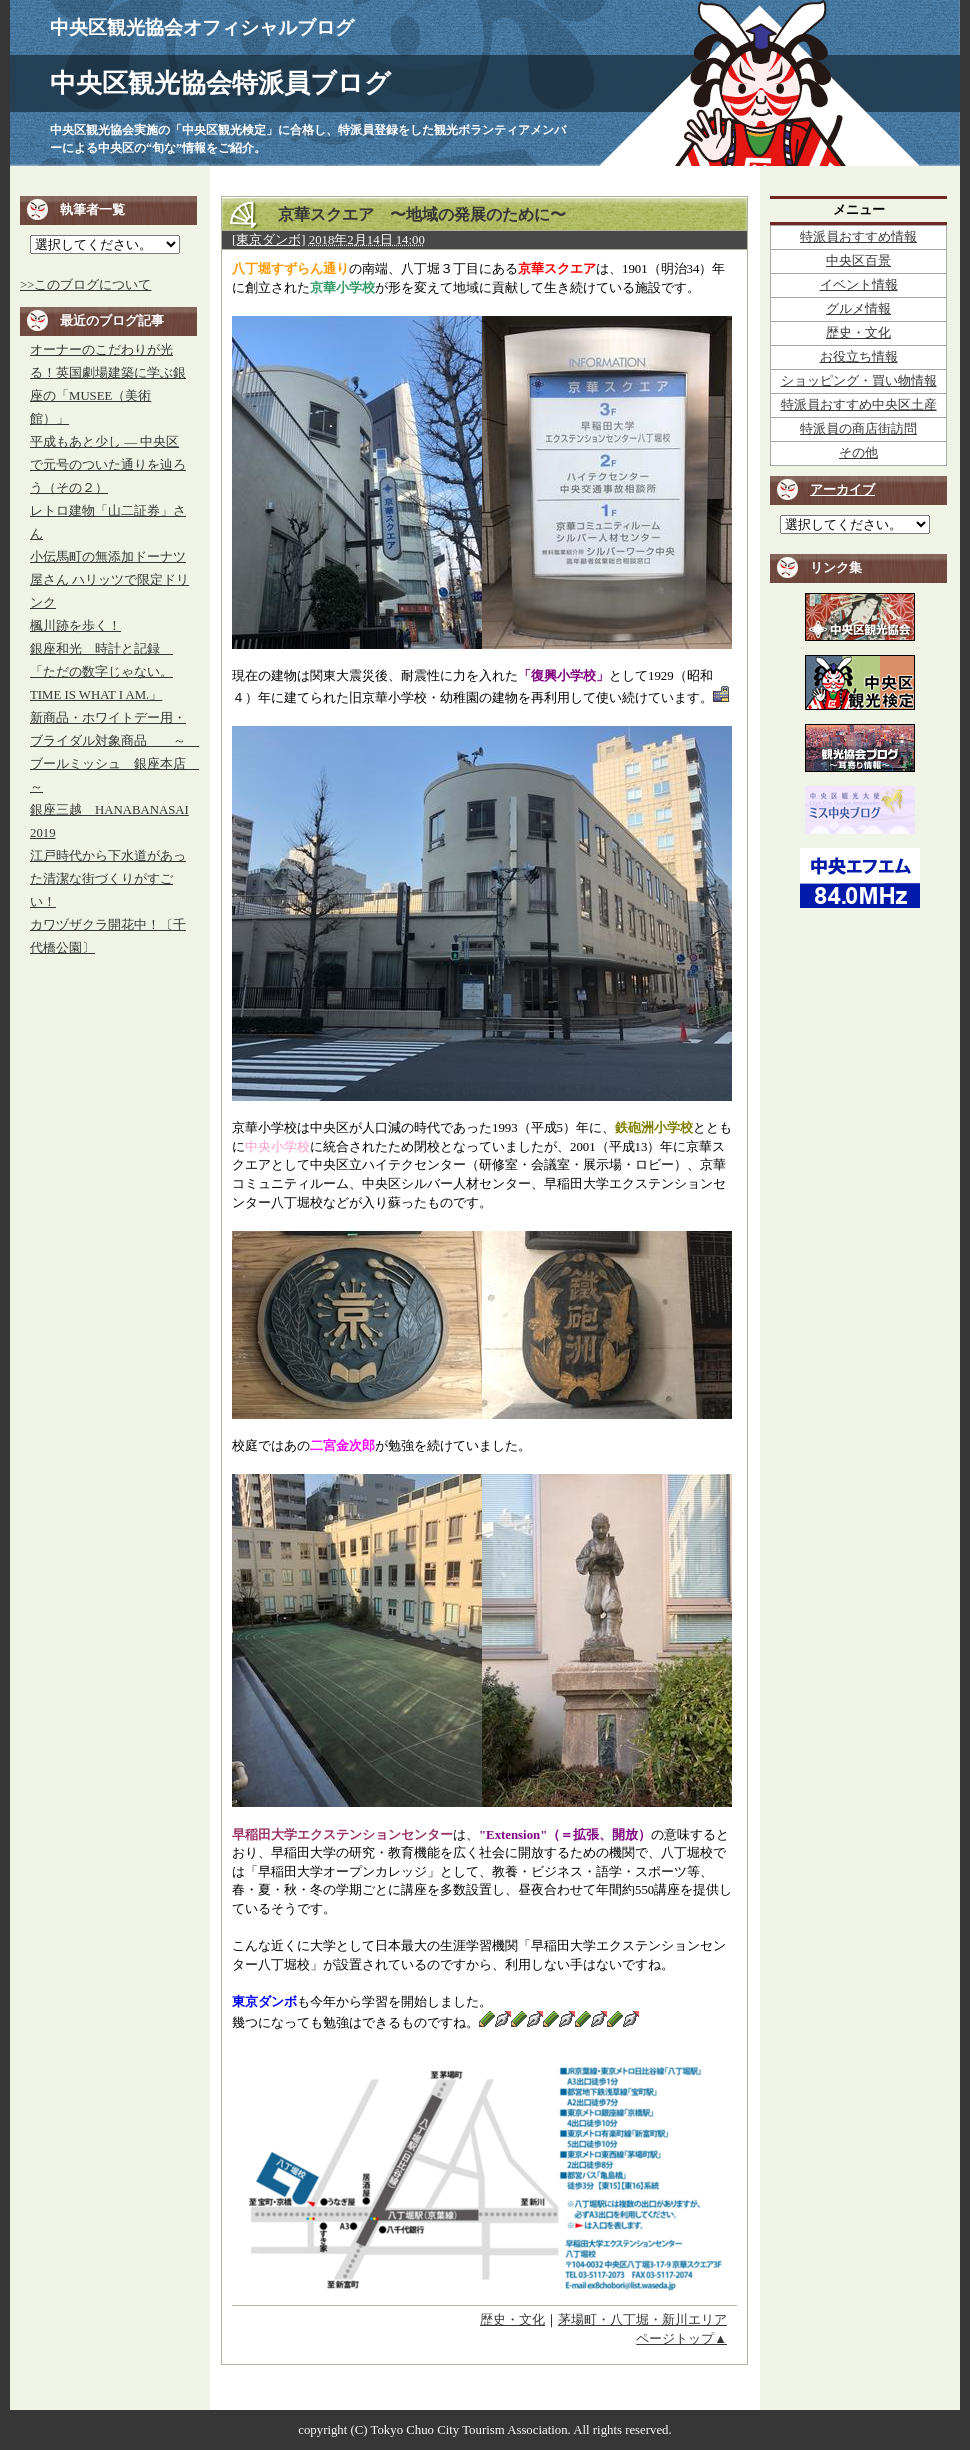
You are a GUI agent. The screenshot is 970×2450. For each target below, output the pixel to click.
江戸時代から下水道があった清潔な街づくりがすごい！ (108, 879)
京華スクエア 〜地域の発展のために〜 (414, 214)
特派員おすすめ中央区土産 (859, 405)
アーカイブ (842, 490)
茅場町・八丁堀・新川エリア (642, 2320)
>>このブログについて (85, 285)
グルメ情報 (858, 309)
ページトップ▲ (681, 2339)
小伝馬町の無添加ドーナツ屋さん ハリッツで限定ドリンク (109, 580)
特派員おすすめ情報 (858, 237)
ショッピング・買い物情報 (859, 381)
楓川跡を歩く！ (75, 626)
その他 (858, 453)
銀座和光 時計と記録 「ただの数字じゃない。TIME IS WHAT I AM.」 (101, 672)
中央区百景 (858, 261)
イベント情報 (859, 285)
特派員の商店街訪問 (858, 429)
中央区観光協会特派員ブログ (220, 83)
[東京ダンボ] (269, 240)
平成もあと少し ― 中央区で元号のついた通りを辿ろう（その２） (108, 465)
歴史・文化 (512, 2320)
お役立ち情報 (859, 357)
